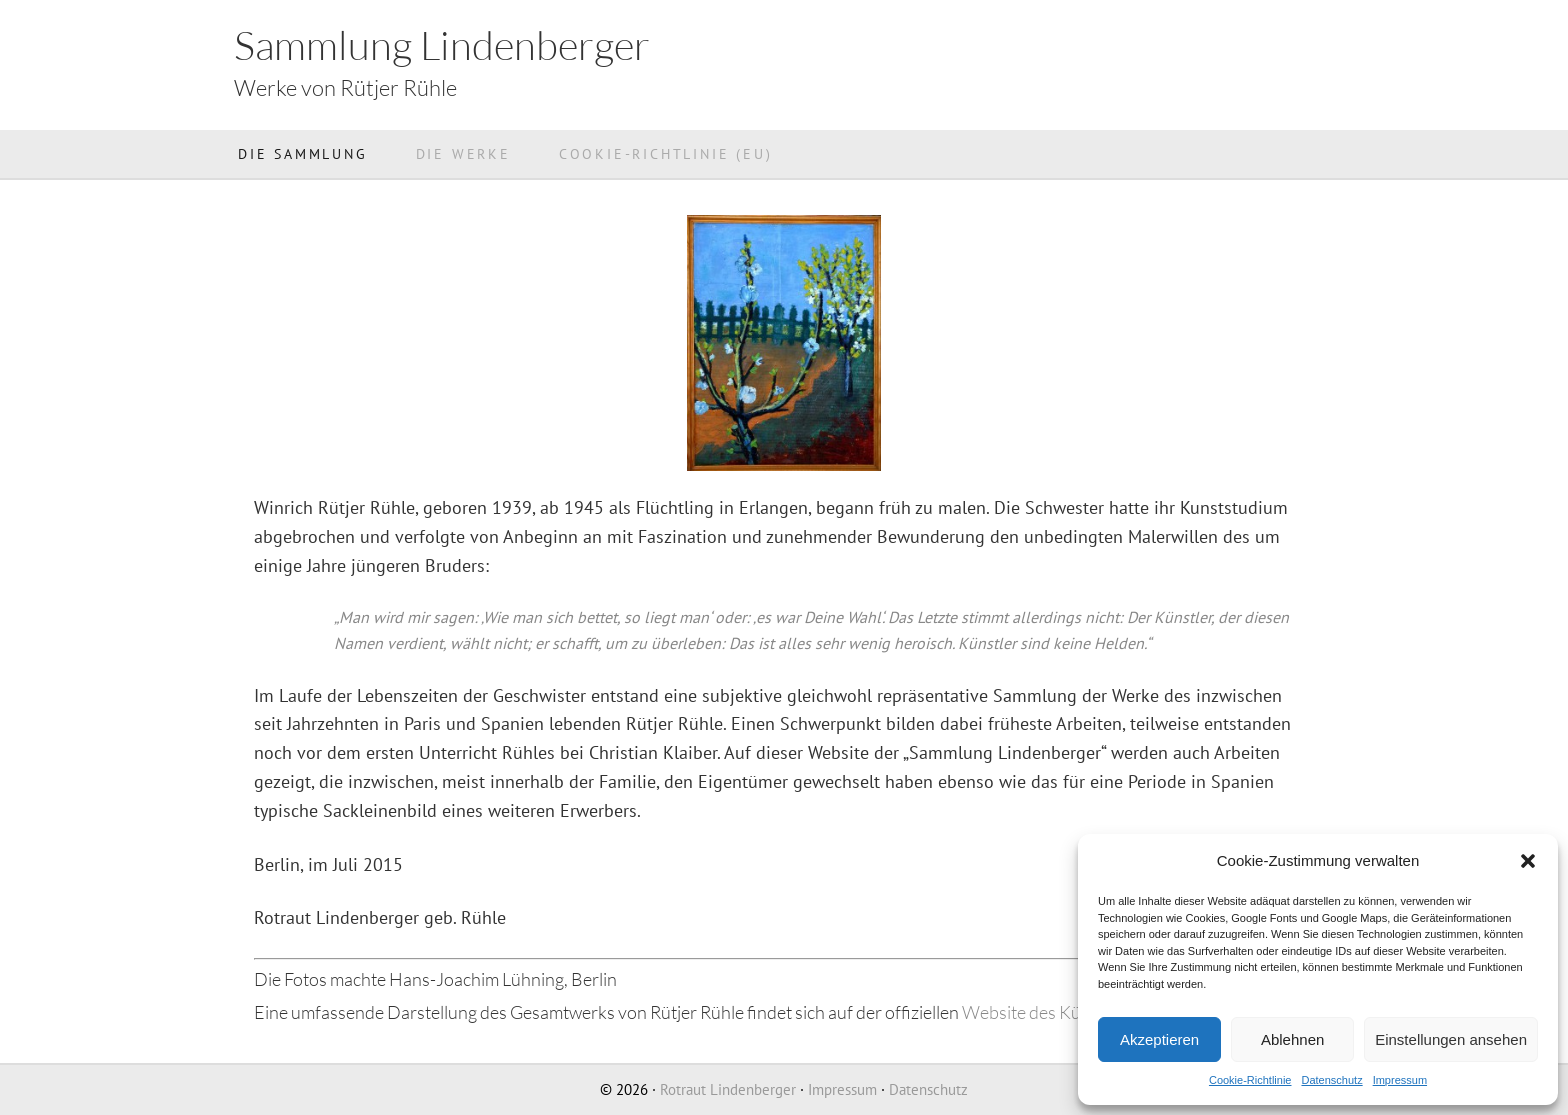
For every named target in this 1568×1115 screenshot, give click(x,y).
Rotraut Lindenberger (728, 1089)
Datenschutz (1331, 1080)
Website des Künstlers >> (1059, 1012)
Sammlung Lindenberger (442, 44)
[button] (1528, 861)
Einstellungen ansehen (1451, 1039)
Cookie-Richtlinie (1250, 1080)
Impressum (1400, 1080)
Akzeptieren (1159, 1039)
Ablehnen (1292, 1039)
